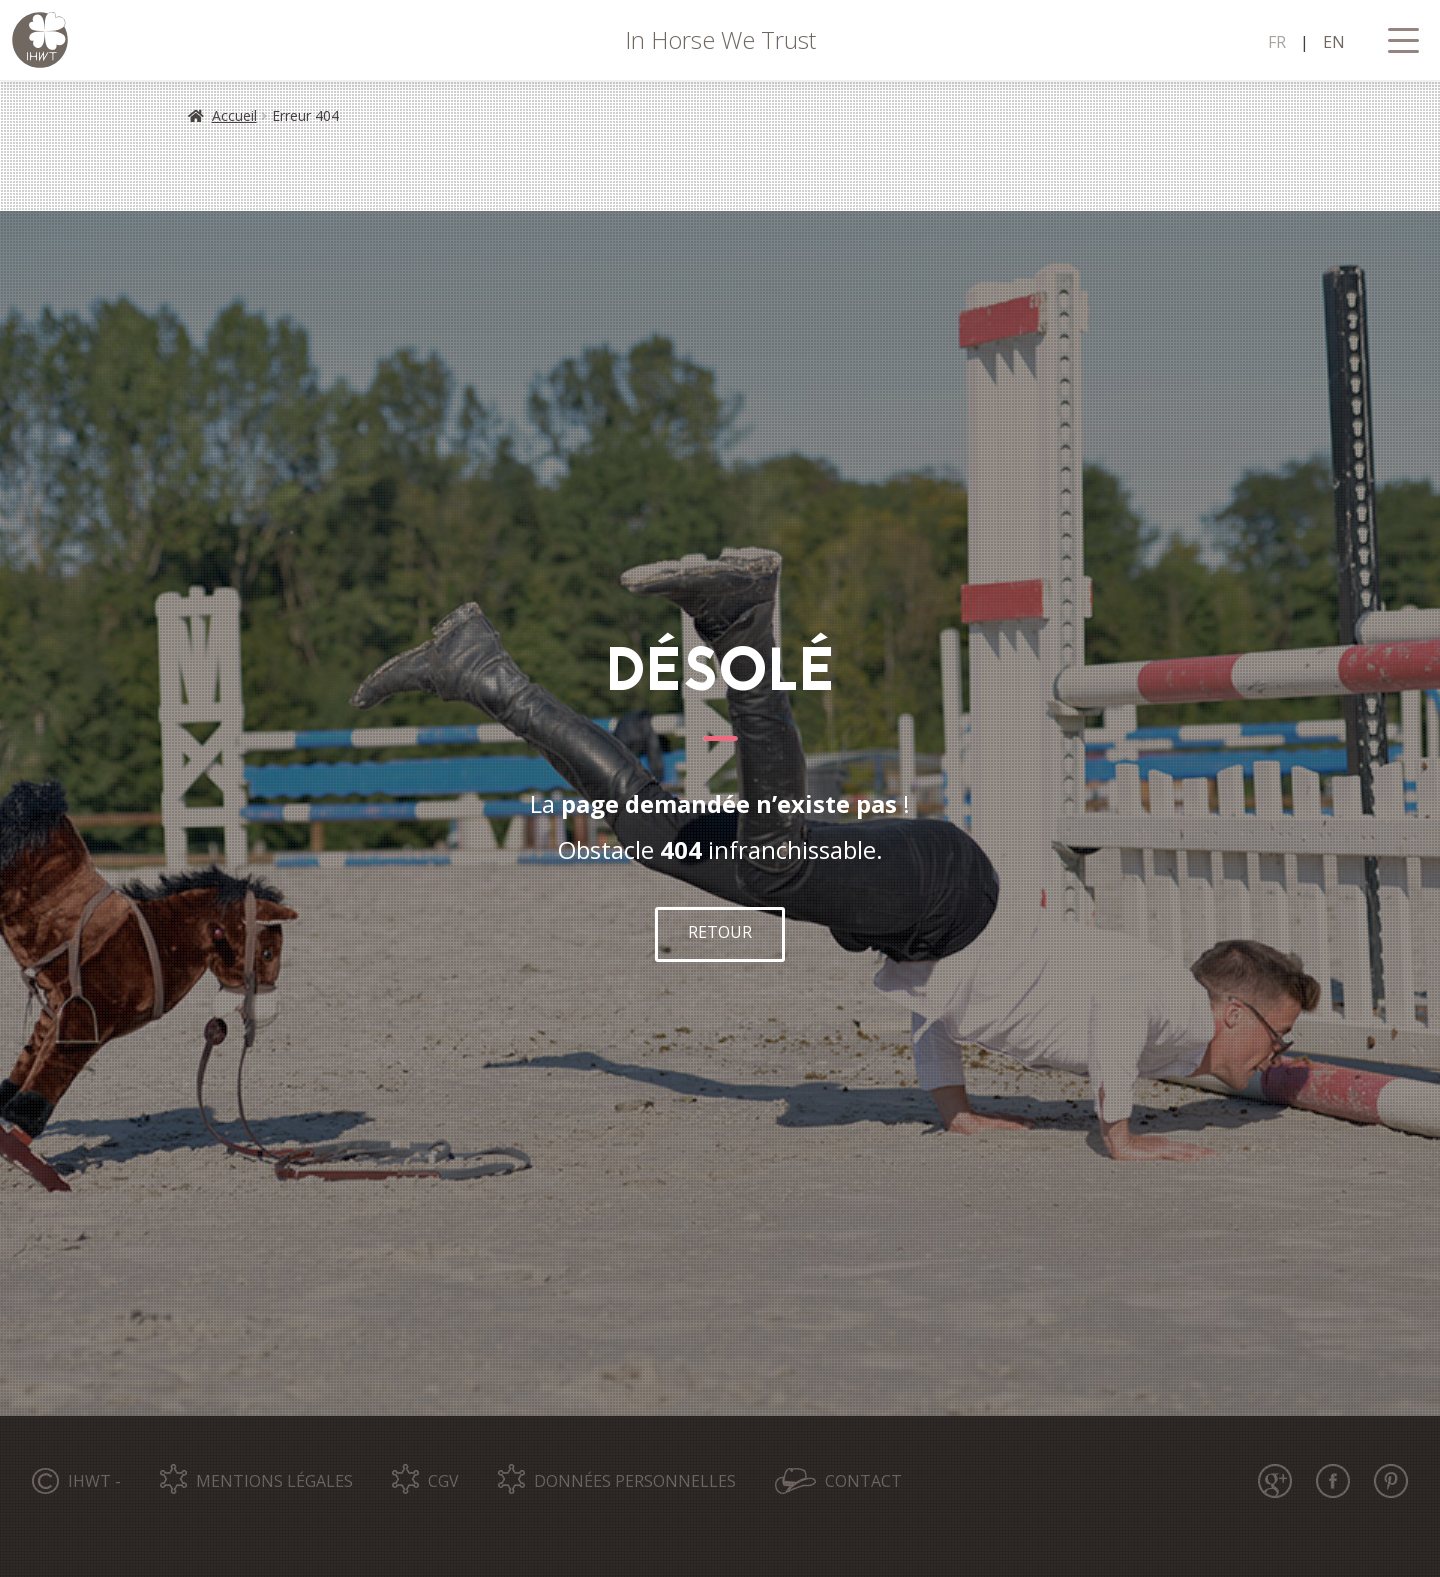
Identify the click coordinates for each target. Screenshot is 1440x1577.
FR (1277, 42)
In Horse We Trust (720, 39)
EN (1334, 42)
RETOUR (720, 932)
